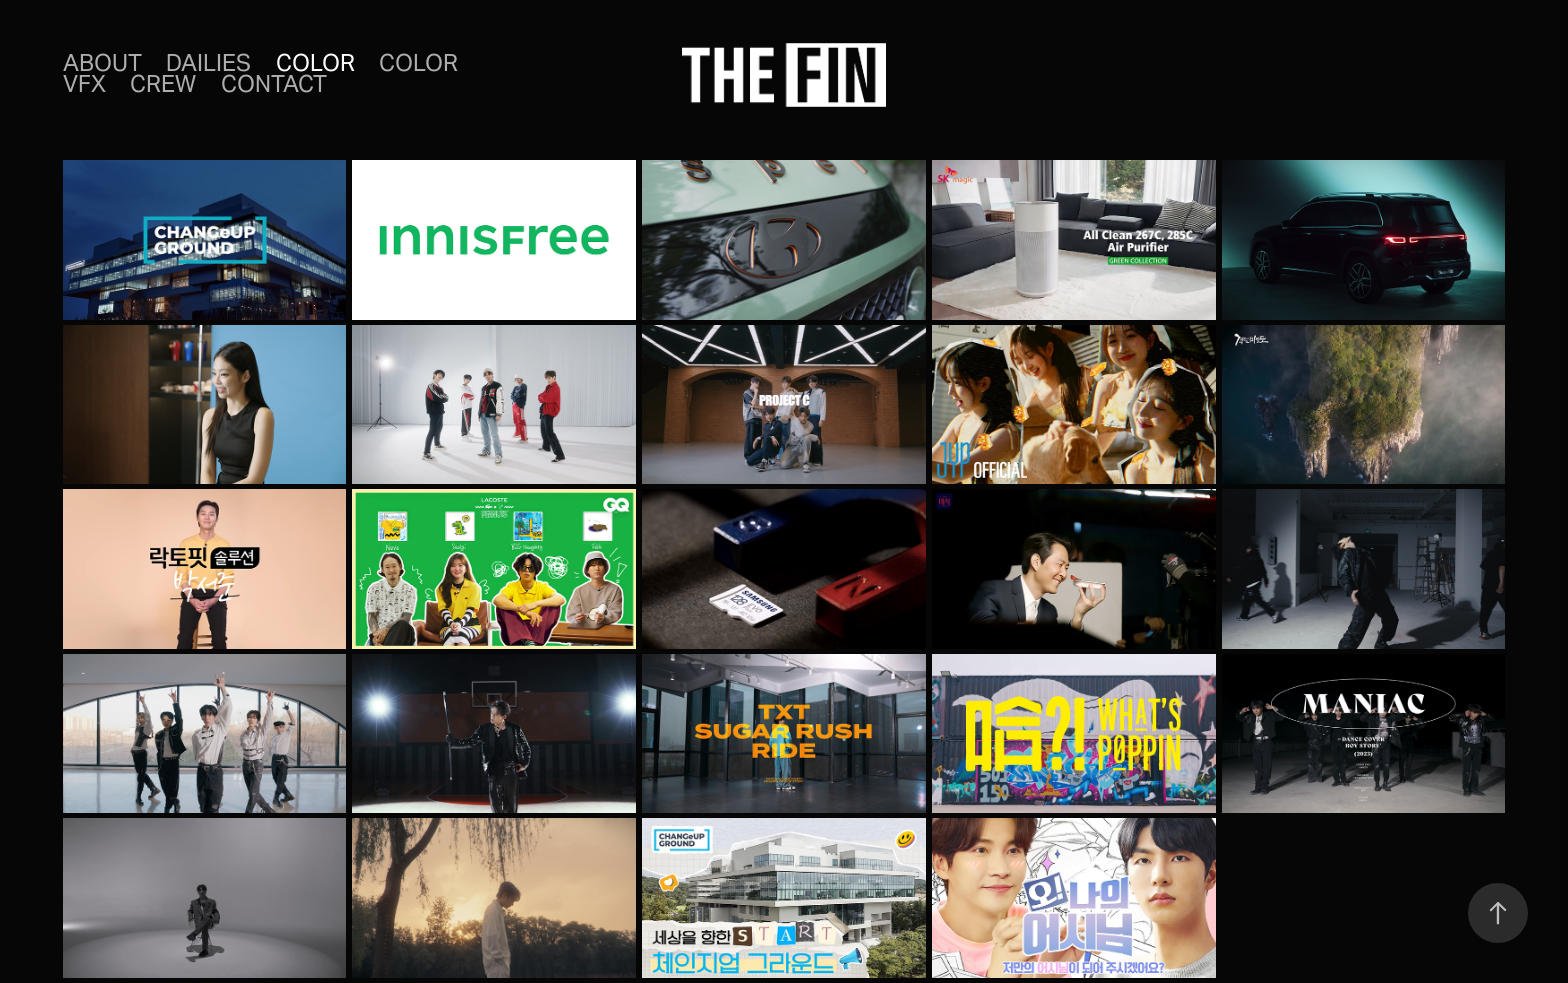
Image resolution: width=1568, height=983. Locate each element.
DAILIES (208, 63)
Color (315, 63)
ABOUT (102, 63)
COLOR (418, 63)
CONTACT (274, 84)
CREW (163, 84)
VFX (84, 84)
